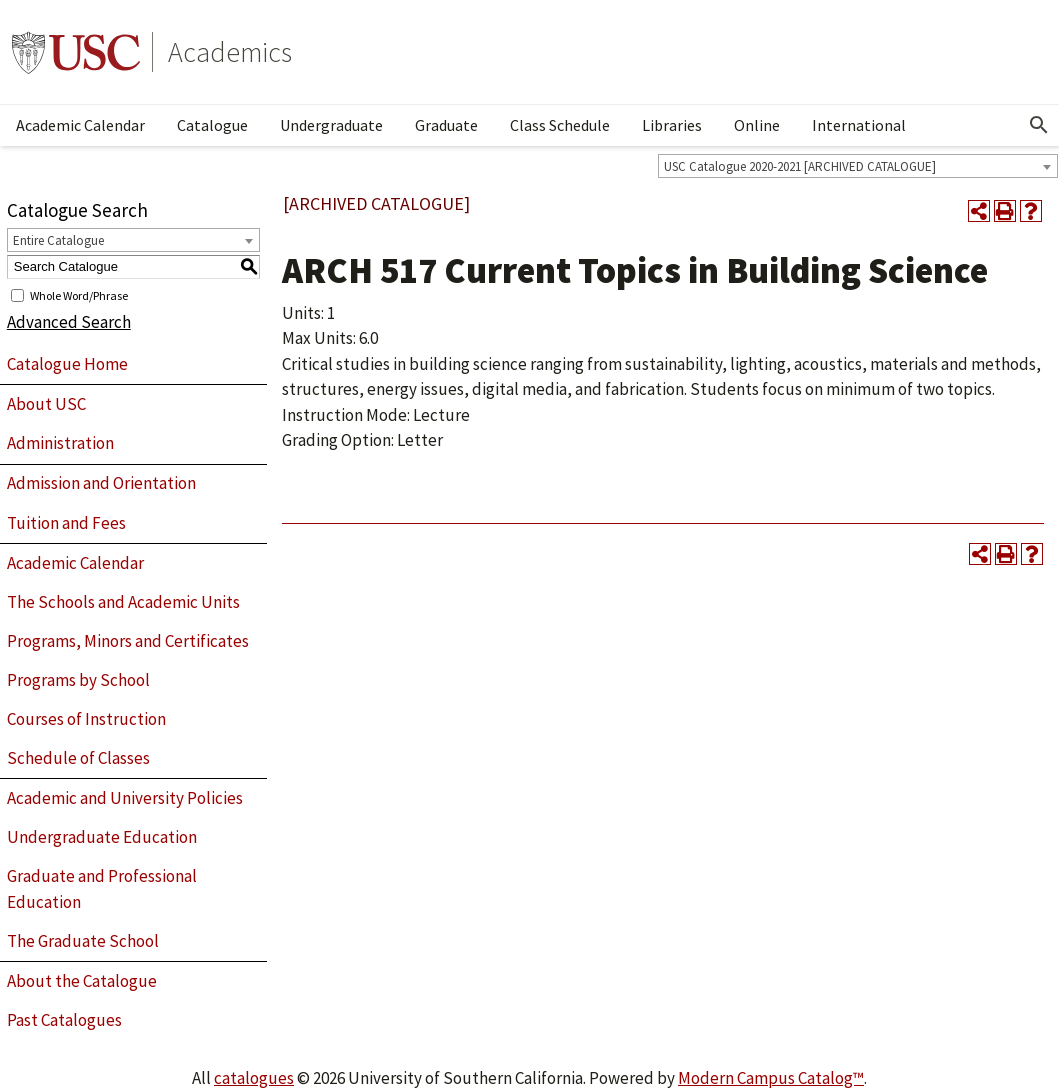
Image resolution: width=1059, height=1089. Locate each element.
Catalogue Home (67, 364)
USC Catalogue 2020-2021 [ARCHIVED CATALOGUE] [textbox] (800, 166)
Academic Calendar (80, 125)
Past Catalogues (64, 1020)
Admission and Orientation (101, 483)
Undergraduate (331, 125)
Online (757, 125)
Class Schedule (560, 125)
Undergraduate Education (102, 837)
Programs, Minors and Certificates (128, 641)
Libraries (672, 125)
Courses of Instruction (86, 719)
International (859, 125)
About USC (46, 404)
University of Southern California (76, 52)
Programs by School (78, 680)
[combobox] (858, 166)
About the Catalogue (82, 981)
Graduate (446, 125)
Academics (230, 52)
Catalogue (212, 125)
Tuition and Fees (66, 523)
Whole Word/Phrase (79, 294)
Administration (60, 443)
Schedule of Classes (78, 758)
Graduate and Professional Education (102, 889)
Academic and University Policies (125, 798)
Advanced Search (69, 322)
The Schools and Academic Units (123, 602)
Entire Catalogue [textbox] (58, 240)
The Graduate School (83, 941)
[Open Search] (1039, 125)
